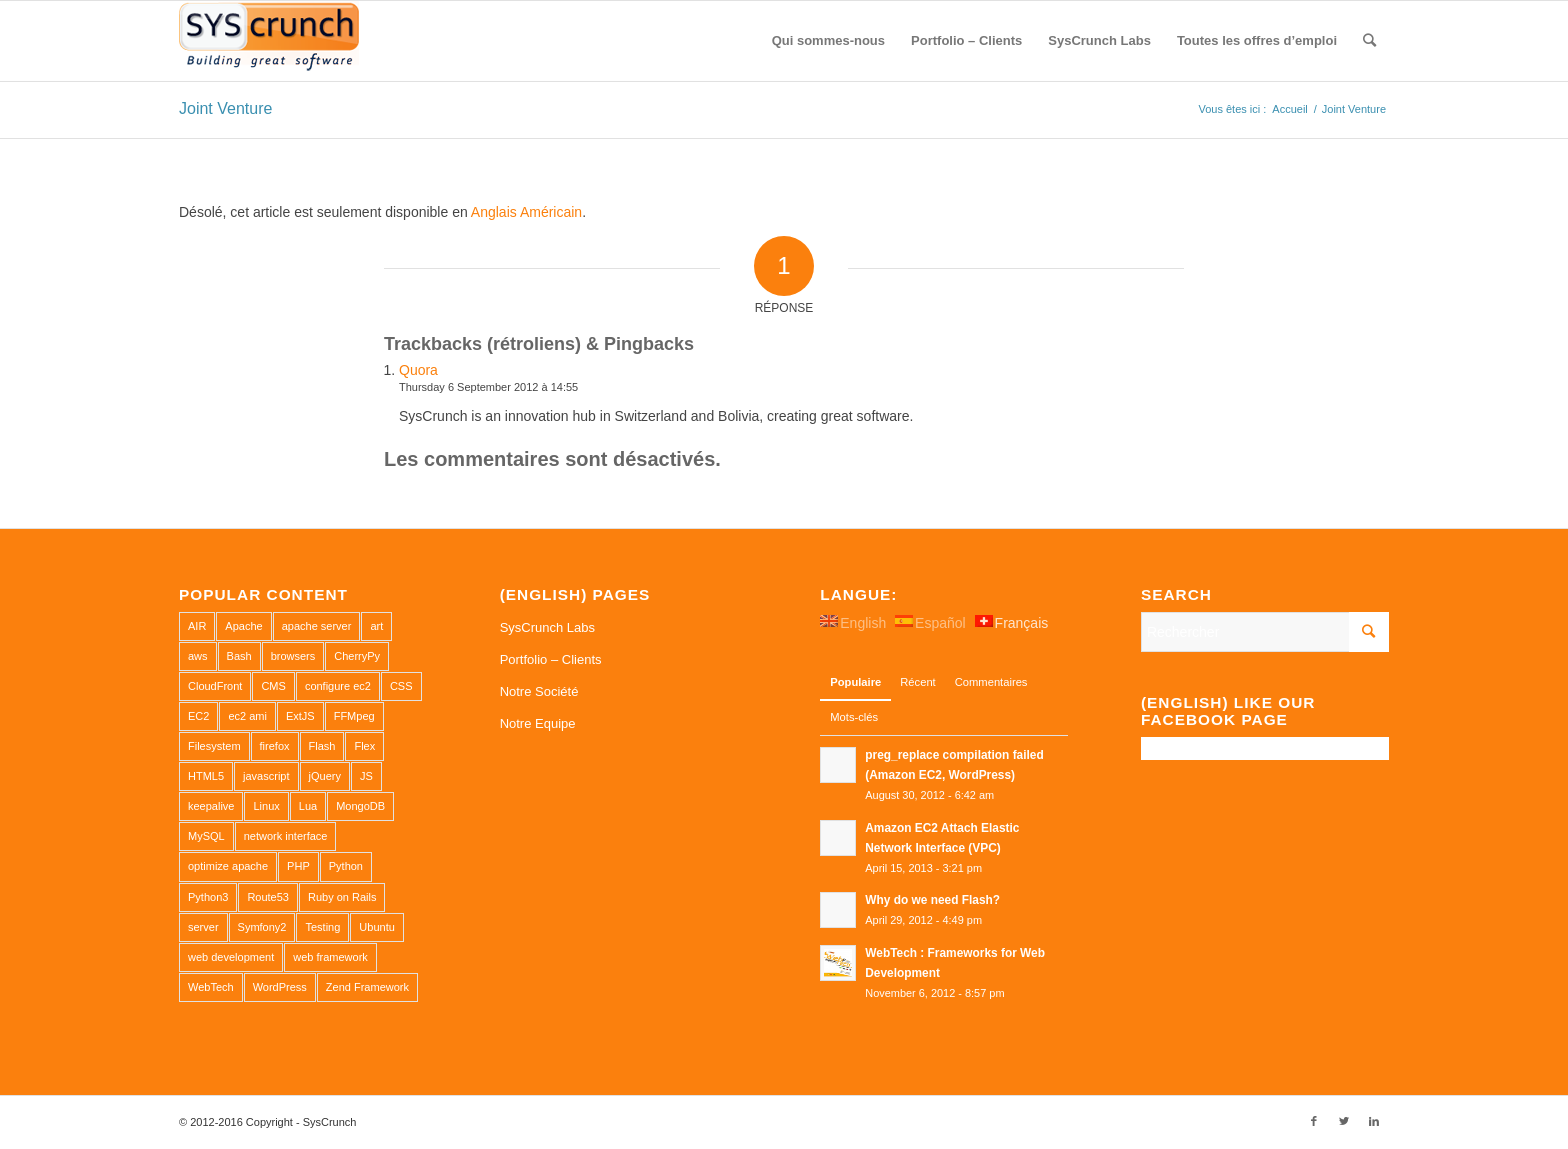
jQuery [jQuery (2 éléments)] (325, 776)
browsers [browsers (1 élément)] (293, 656)
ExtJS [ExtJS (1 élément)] (300, 716)
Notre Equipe (538, 723)
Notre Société (539, 691)
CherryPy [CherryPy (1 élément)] (357, 656)
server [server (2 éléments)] (203, 927)
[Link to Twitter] (1344, 1121)
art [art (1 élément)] (376, 626)
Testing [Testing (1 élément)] (322, 927)
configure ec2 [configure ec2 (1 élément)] (338, 686)
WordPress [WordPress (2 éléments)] (280, 987)
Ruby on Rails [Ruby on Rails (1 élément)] (342, 897)
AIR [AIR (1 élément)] (197, 626)
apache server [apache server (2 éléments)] (317, 626)
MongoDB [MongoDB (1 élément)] (360, 806)
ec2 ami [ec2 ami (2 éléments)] (247, 716)
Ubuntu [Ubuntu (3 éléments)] (376, 927)
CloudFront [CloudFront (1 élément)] (215, 686)
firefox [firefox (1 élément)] (275, 746)
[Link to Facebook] (1314, 1121)
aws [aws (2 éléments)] (198, 656)
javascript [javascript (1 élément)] (266, 776)
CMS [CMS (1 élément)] (273, 686)
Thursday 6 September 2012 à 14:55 (488, 387)
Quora (418, 370)
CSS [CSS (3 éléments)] (401, 686)
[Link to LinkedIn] (1374, 1121)
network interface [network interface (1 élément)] (286, 836)
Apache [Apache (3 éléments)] (243, 626)
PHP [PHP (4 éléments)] (298, 866)
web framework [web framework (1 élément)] (330, 957)
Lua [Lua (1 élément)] (308, 806)
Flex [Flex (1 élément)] (364, 746)
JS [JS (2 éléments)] (366, 776)
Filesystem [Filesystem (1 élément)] (214, 746)
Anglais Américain (526, 212)
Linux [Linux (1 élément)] (266, 806)
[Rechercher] (1369, 41)
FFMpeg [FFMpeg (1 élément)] (354, 716)
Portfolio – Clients (551, 659)
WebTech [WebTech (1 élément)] (211, 987)
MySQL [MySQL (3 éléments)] (206, 836)
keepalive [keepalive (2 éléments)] (211, 806)
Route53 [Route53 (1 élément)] (268, 897)
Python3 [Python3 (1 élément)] (208, 897)
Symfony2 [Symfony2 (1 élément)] (262, 927)
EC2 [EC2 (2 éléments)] (198, 716)
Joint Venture (225, 108)
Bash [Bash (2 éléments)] (239, 656)
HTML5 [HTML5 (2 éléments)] (206, 776)
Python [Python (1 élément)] (346, 866)
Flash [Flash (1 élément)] (322, 746)
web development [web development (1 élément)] (231, 957)
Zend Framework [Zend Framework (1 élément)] (367, 987)
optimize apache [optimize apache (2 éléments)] (228, 866)
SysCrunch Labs (547, 627)
